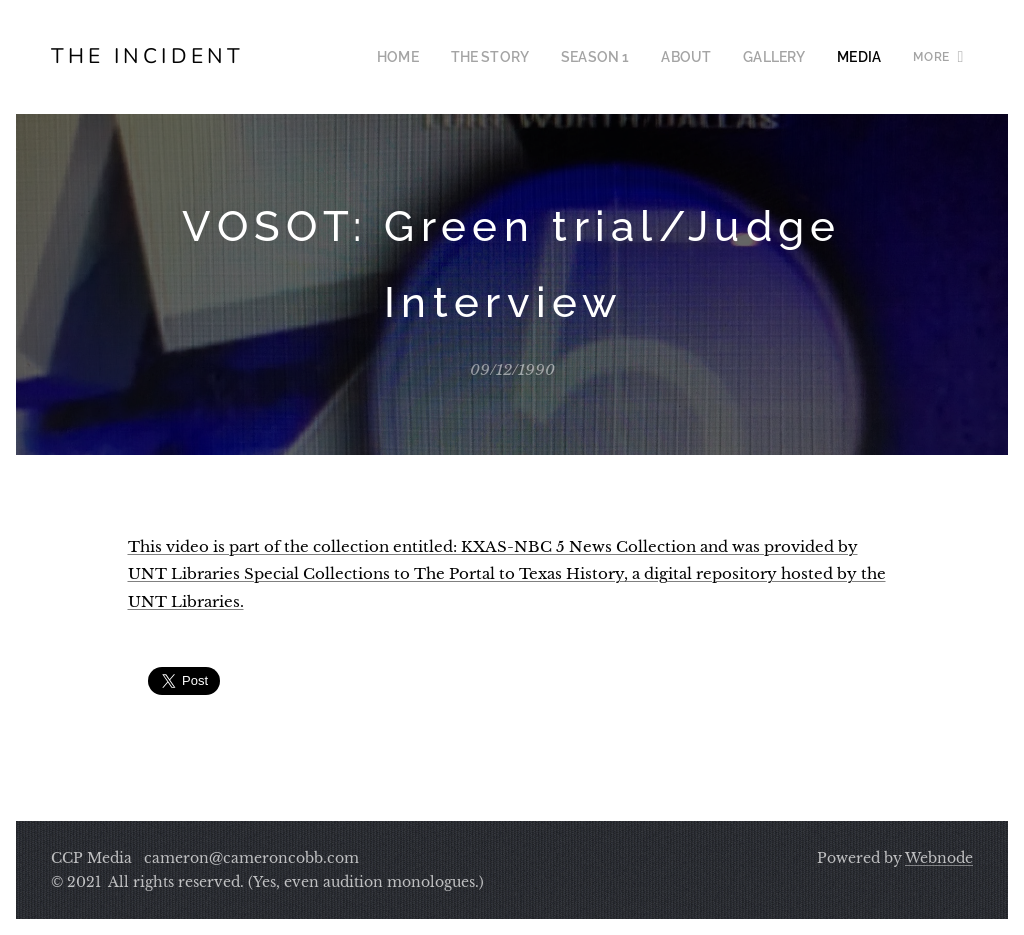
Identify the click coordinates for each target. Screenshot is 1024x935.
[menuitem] (430, 57)
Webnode (939, 858)
